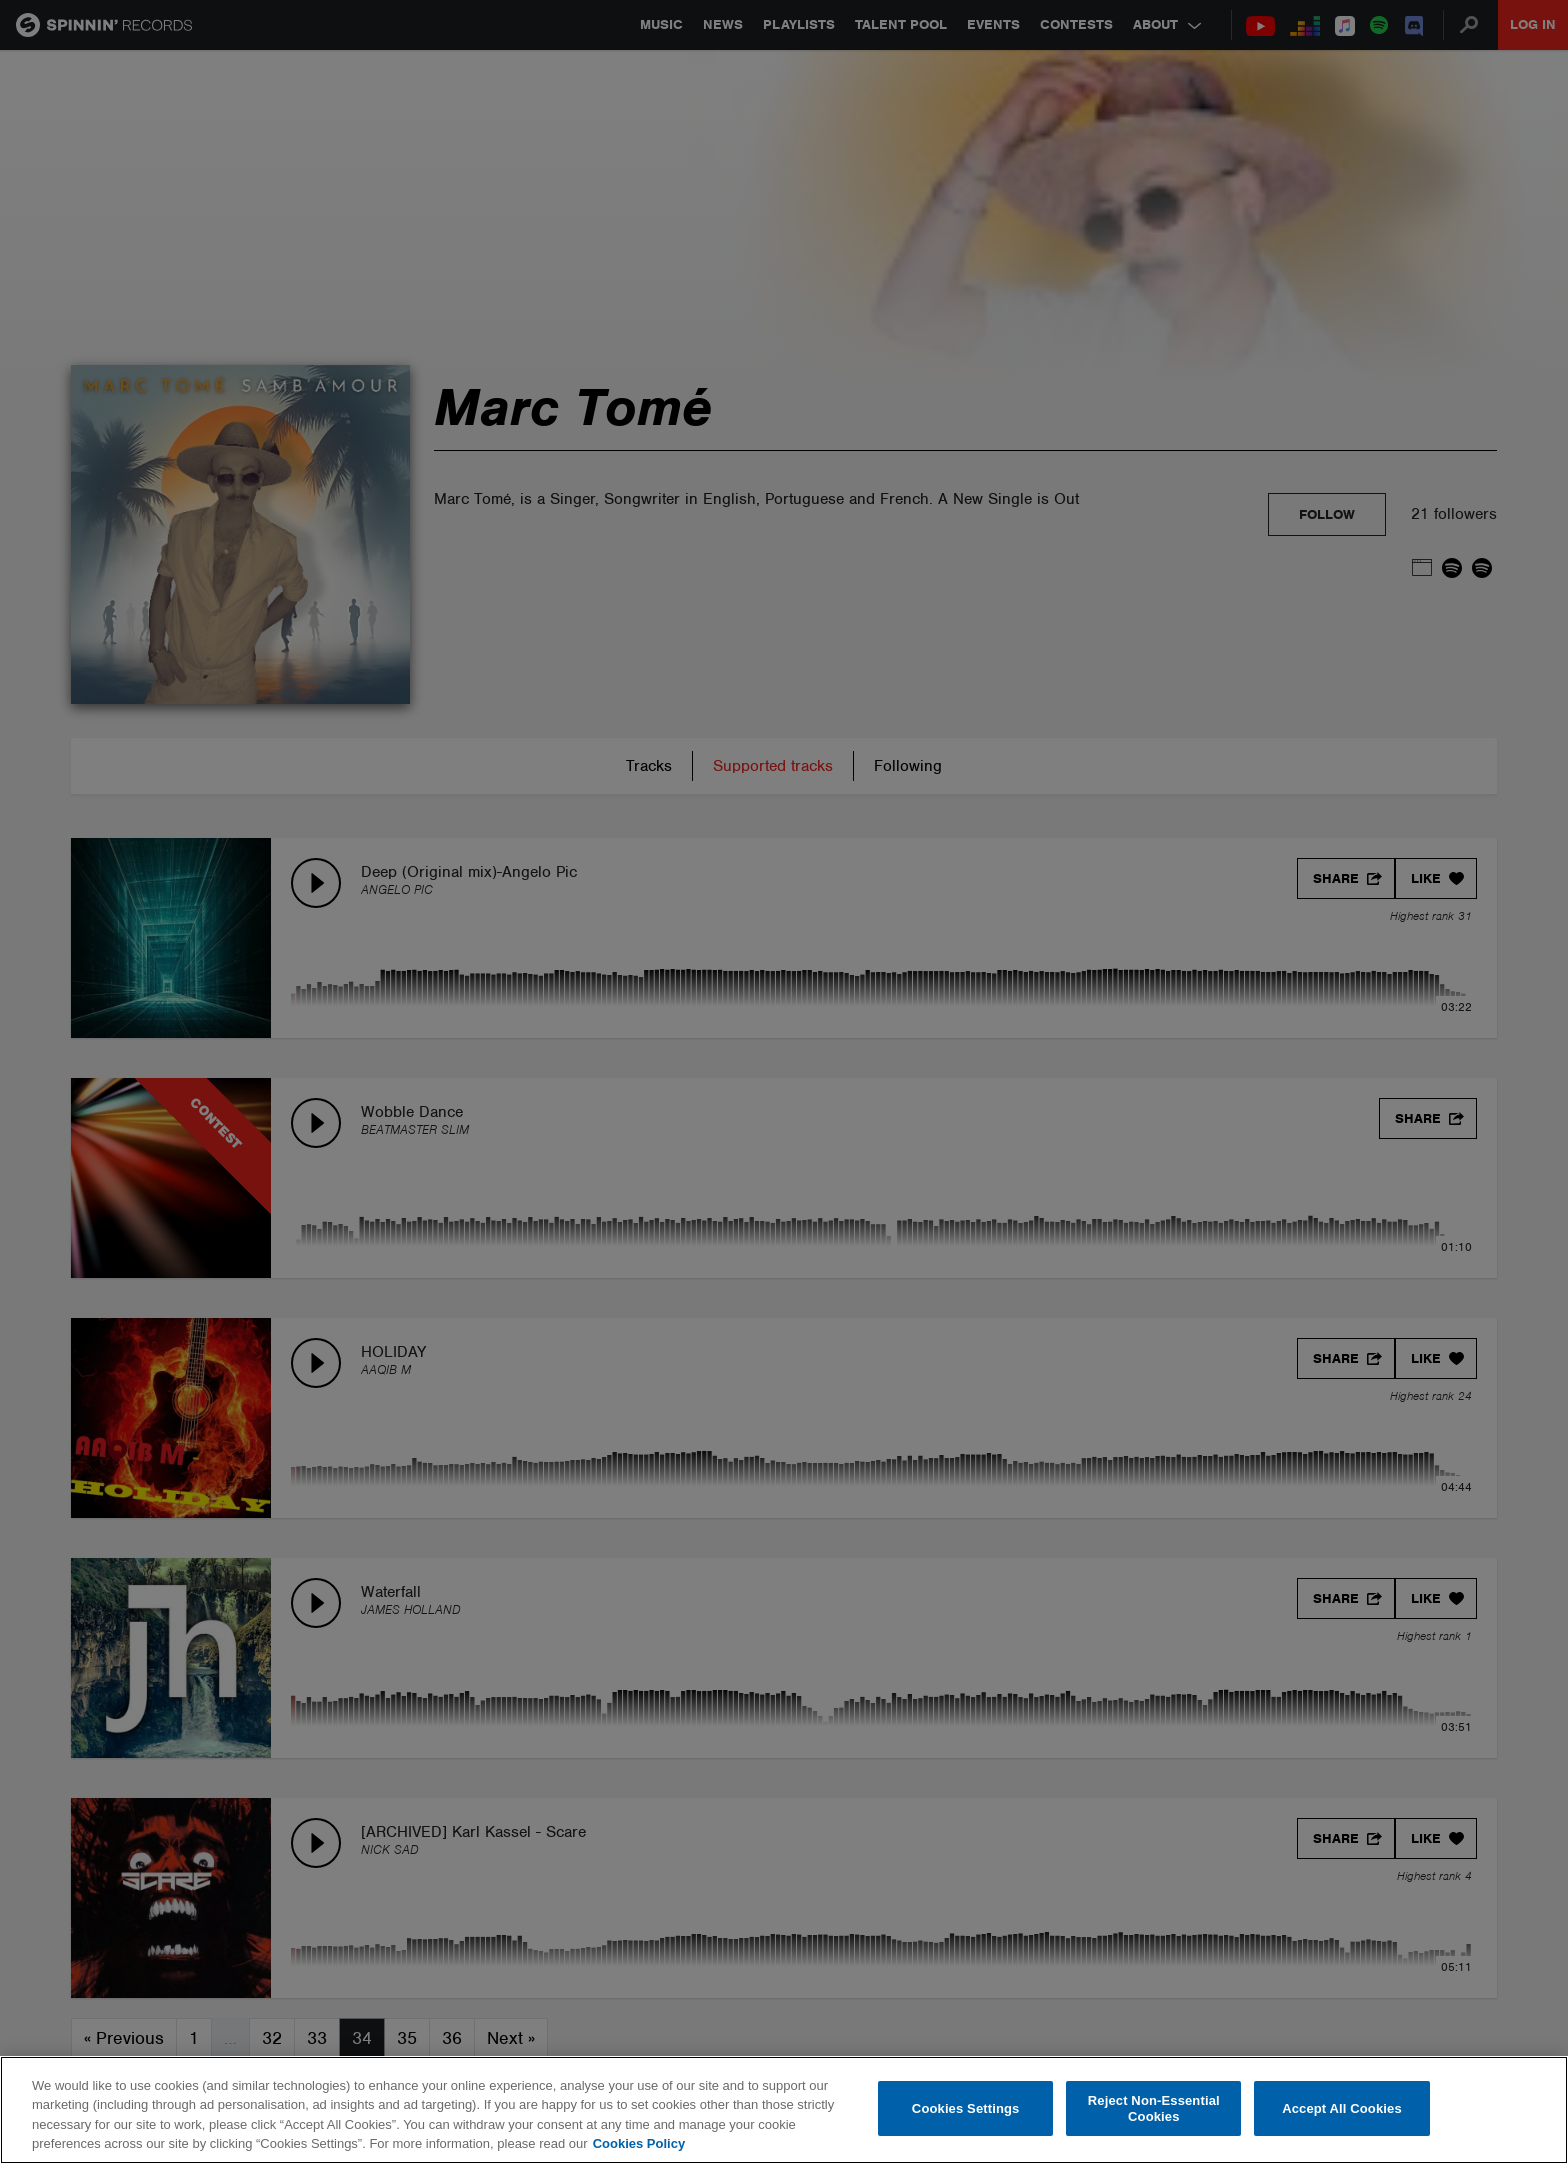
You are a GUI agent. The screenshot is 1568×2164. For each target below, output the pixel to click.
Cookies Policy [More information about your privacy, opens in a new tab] (639, 2143)
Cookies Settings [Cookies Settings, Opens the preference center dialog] (966, 2108)
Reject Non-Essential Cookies (1154, 2108)
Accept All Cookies (1342, 2108)
